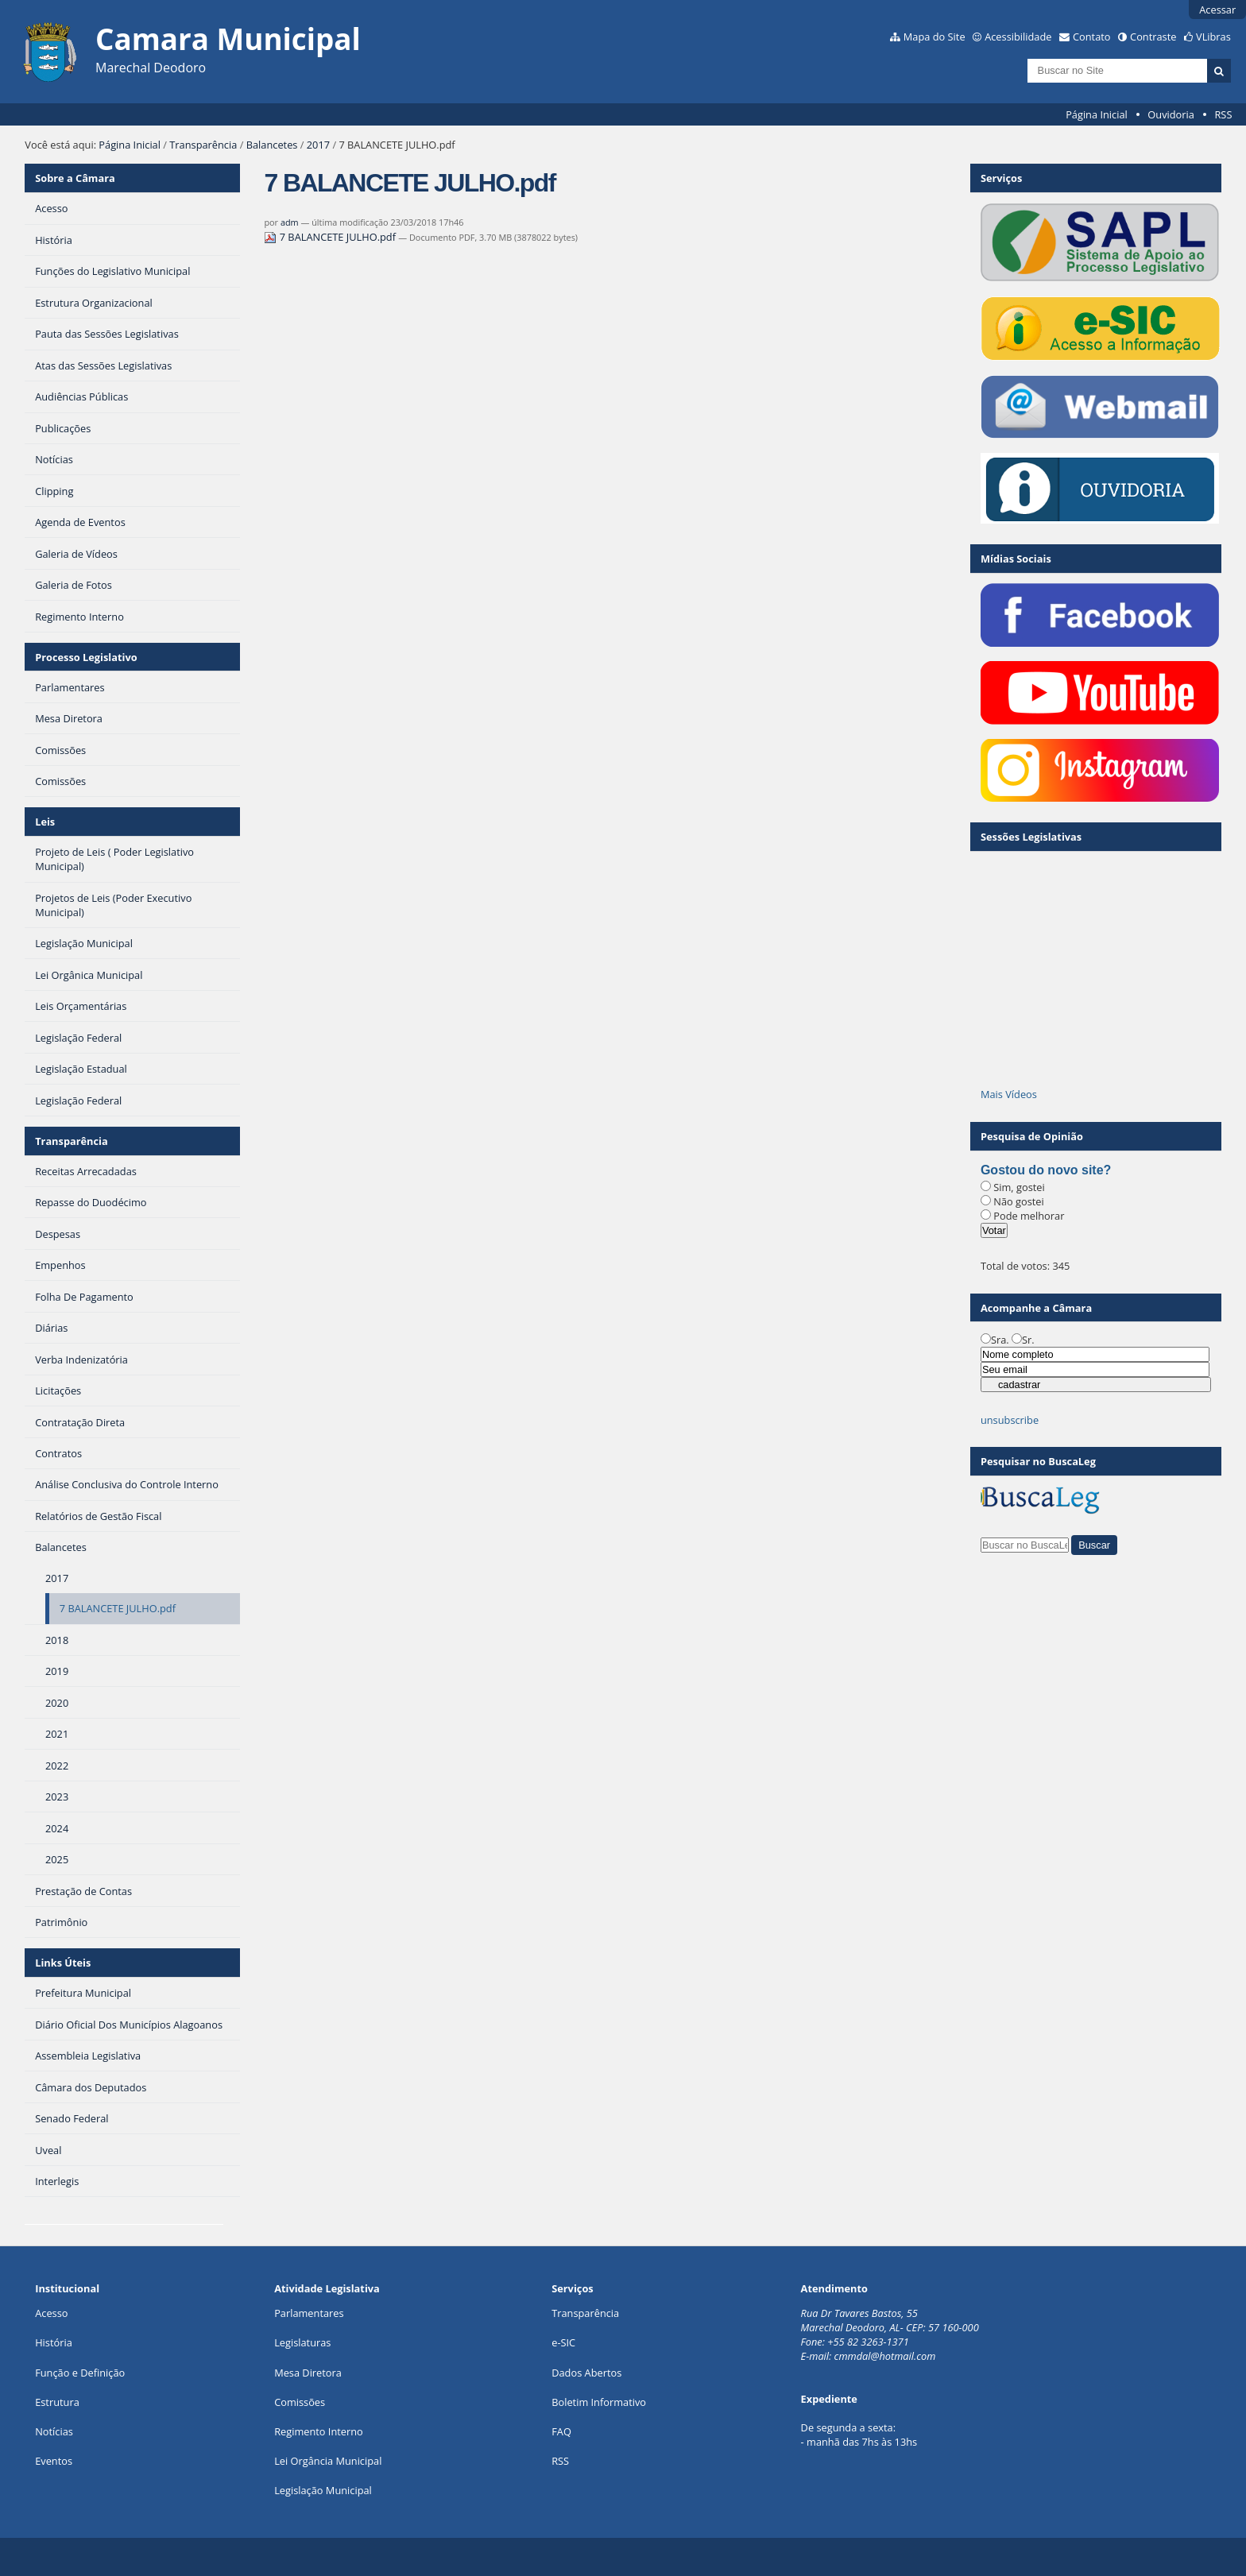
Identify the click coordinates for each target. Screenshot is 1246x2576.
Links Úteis (63, 1962)
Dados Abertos (586, 2372)
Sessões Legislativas (1031, 837)
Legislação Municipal (323, 2490)
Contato (1092, 36)
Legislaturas (302, 2342)
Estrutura (57, 2402)
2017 (318, 144)
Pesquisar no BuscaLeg (1038, 1461)
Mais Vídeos (1009, 1094)
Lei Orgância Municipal (327, 2461)
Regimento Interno (318, 2431)
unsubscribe (1010, 1420)
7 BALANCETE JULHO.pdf (331, 237)
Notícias (54, 2431)
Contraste (1153, 36)
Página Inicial (1097, 114)
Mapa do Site (934, 36)
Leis (45, 821)
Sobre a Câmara (75, 178)
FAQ (561, 2431)
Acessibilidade (1018, 36)
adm (290, 222)
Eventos (53, 2461)
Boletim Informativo (598, 2402)
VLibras (1213, 36)
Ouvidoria (1170, 114)
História (53, 2342)
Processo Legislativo (86, 657)
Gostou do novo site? (1046, 1170)
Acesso (51, 2313)
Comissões (299, 2402)
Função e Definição (80, 2372)
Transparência (203, 144)
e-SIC (563, 2342)
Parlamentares (308, 2313)
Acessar (1217, 9)
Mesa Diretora (308, 2372)
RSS (1223, 114)
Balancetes (272, 144)
